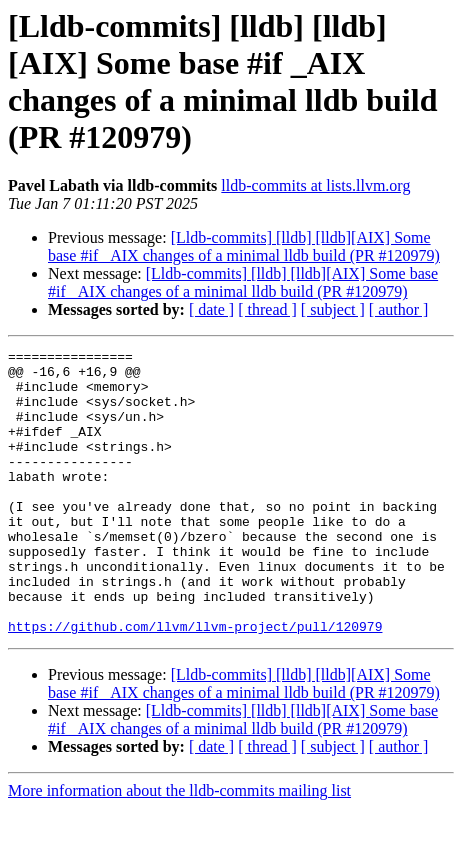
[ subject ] (333, 309)
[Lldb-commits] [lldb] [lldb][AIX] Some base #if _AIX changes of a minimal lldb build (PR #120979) (244, 246)
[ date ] (211, 309)
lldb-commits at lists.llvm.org (315, 185)
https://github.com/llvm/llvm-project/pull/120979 (195, 683)
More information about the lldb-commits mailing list (179, 847)
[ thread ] (267, 309)
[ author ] (399, 309)
